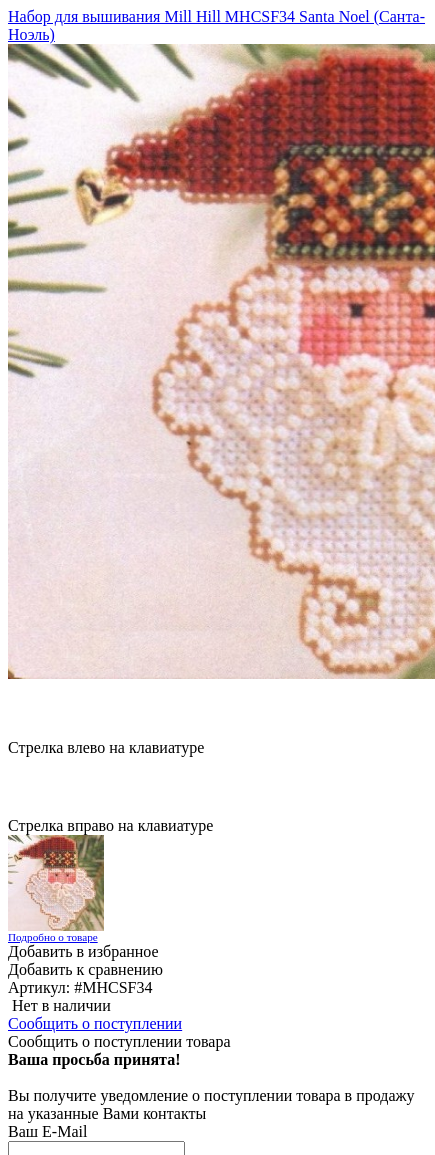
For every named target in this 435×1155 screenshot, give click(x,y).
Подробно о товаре (53, 937)
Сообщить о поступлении (95, 1023)
